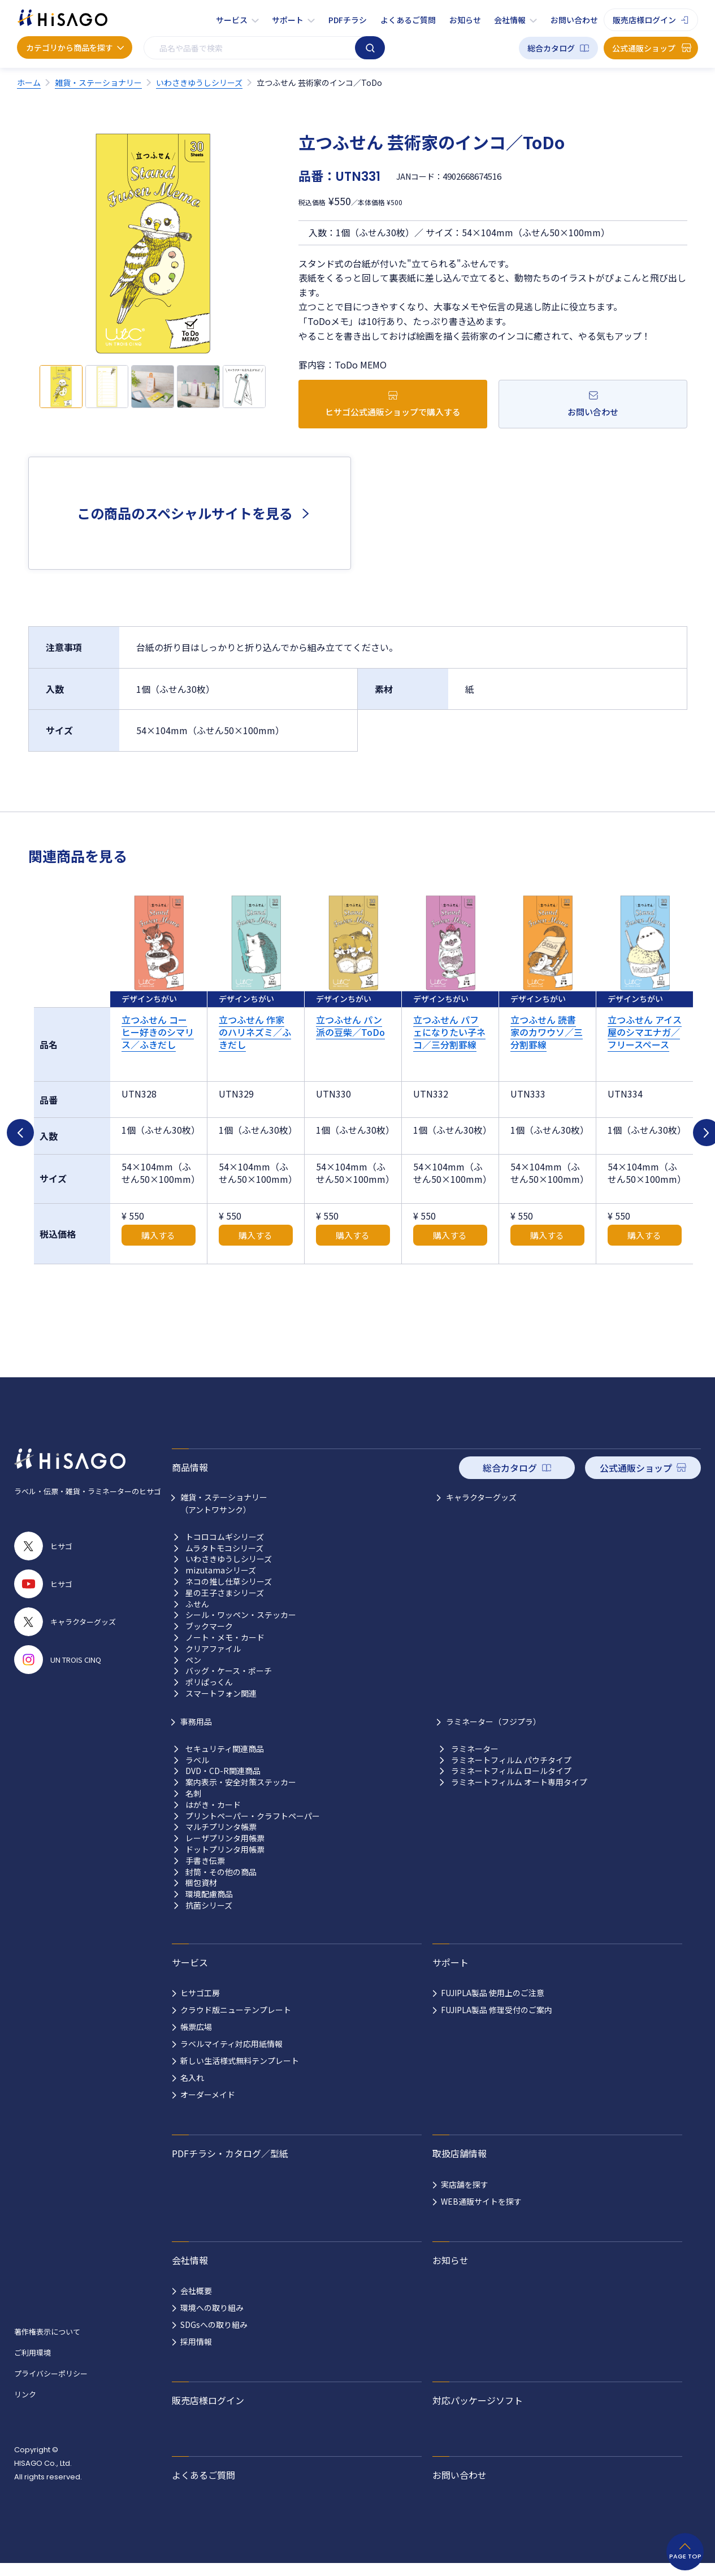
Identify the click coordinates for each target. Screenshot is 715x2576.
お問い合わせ (574, 19)
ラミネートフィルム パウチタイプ (511, 1772)
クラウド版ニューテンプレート (235, 2022)
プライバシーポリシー (51, 2385)
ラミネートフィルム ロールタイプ (511, 1784)
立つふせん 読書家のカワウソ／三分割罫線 (546, 1032)
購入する (158, 1248)
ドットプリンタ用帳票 (225, 1862)
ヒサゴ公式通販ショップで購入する (393, 412)
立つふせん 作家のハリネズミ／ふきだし (255, 1032)
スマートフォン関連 (221, 1706)
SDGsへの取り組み (214, 2337)
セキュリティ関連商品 (224, 1761)
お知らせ (465, 19)
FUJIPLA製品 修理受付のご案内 (496, 2022)
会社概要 (196, 2303)
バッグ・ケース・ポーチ (228, 1684)
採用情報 (196, 2354)
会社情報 (510, 19)
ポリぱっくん (209, 1695)
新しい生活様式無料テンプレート (239, 2073)
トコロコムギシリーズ (224, 1549)
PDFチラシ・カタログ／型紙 (230, 2166)
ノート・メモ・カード (225, 1650)
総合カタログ (551, 48)
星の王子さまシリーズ (224, 1605)
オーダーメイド (207, 2107)
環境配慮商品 (209, 1907)
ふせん (197, 1616)
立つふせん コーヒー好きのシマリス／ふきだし (158, 1032)
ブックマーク (209, 1639)
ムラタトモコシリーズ (224, 1560)
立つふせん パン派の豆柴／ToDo (350, 1026)
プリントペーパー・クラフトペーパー (252, 1828)
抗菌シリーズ (208, 1918)
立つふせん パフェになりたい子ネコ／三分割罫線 (449, 1032)
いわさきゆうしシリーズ (228, 1572)
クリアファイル (213, 1661)
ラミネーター (475, 1761)
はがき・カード (213, 1817)
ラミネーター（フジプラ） (493, 1734)
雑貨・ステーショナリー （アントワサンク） (223, 1516)
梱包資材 (201, 1896)
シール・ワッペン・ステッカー (240, 1628)
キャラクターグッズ (481, 1509)
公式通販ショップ (643, 48)
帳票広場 (196, 2039)
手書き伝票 (205, 1873)
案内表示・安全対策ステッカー (240, 1795)
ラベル (197, 1772)
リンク (25, 2407)
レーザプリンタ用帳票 (225, 1851)
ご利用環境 (32, 2365)
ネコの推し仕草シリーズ (228, 1594)
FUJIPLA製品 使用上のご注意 (492, 2005)
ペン (193, 1672)
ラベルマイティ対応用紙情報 (231, 2056)
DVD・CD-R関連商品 (223, 1784)
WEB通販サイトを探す (481, 2213)
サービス (232, 19)
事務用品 (196, 1734)
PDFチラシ (347, 19)
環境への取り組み (212, 2320)
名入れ (192, 2090)
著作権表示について (47, 2344)
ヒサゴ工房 (200, 2005)
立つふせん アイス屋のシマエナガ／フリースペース (645, 1032)
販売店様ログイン (644, 19)
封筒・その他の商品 (221, 1884)
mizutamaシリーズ (220, 1583)
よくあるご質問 (408, 19)
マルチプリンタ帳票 (221, 1840)
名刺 (193, 1806)
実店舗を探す (464, 2196)
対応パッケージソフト (477, 2413)
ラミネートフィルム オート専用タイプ (519, 1795)
